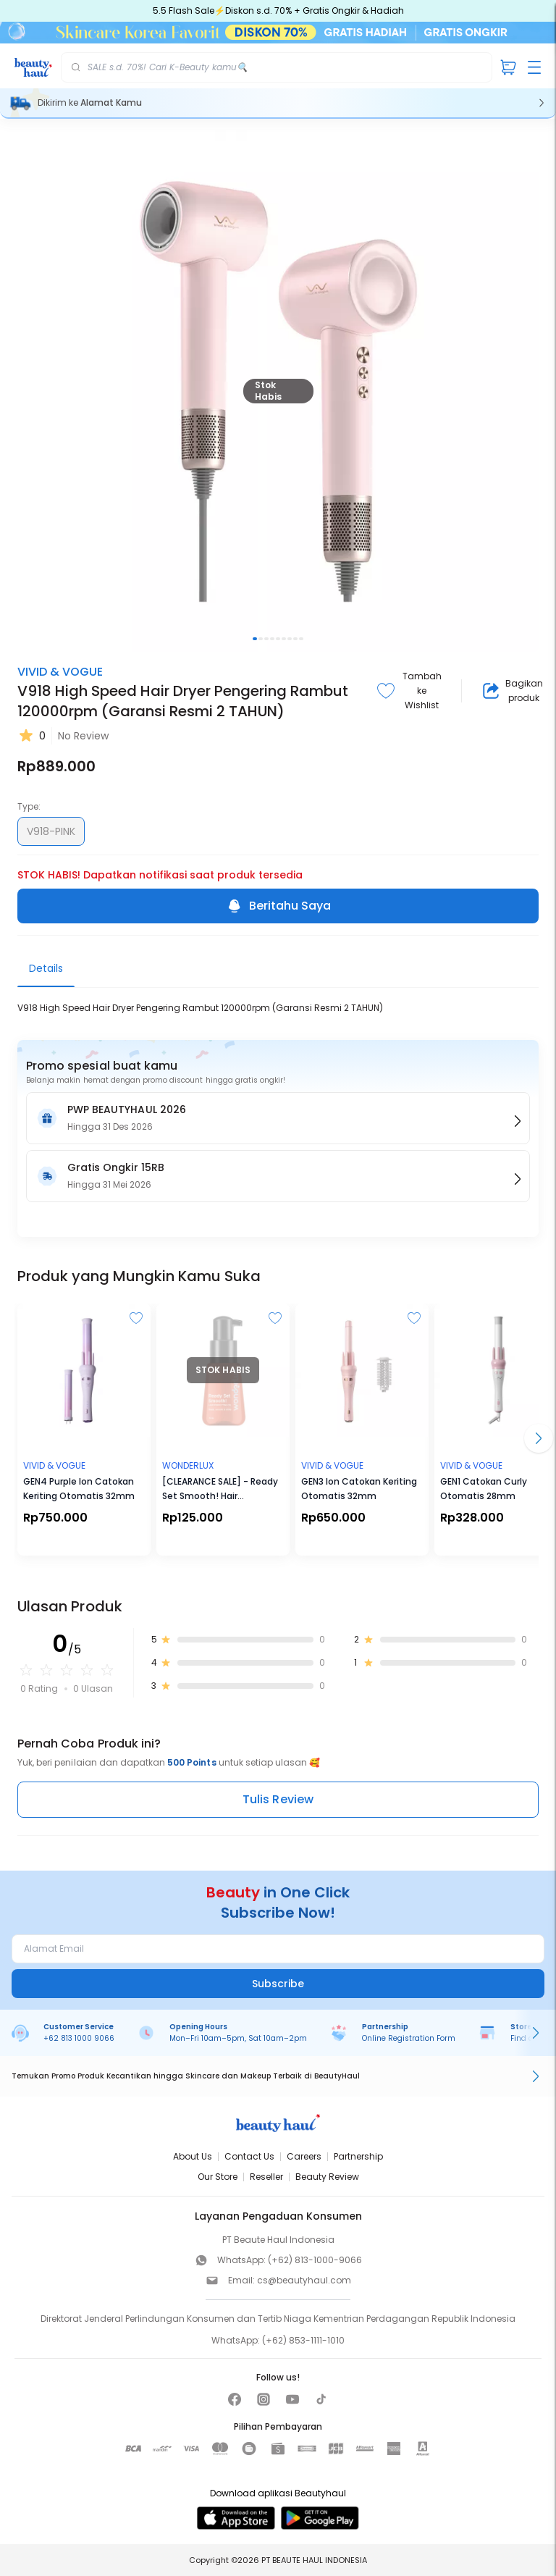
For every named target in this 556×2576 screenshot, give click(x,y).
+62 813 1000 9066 (78, 2038)
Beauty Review (327, 2176)
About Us (192, 2156)
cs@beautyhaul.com (304, 2280)
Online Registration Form (408, 2038)
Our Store (217, 2176)
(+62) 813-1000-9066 (315, 2260)
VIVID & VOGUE (60, 671)
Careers (304, 2156)
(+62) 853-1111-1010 (303, 2340)
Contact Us (249, 2156)
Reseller (266, 2176)
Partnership (358, 2156)
